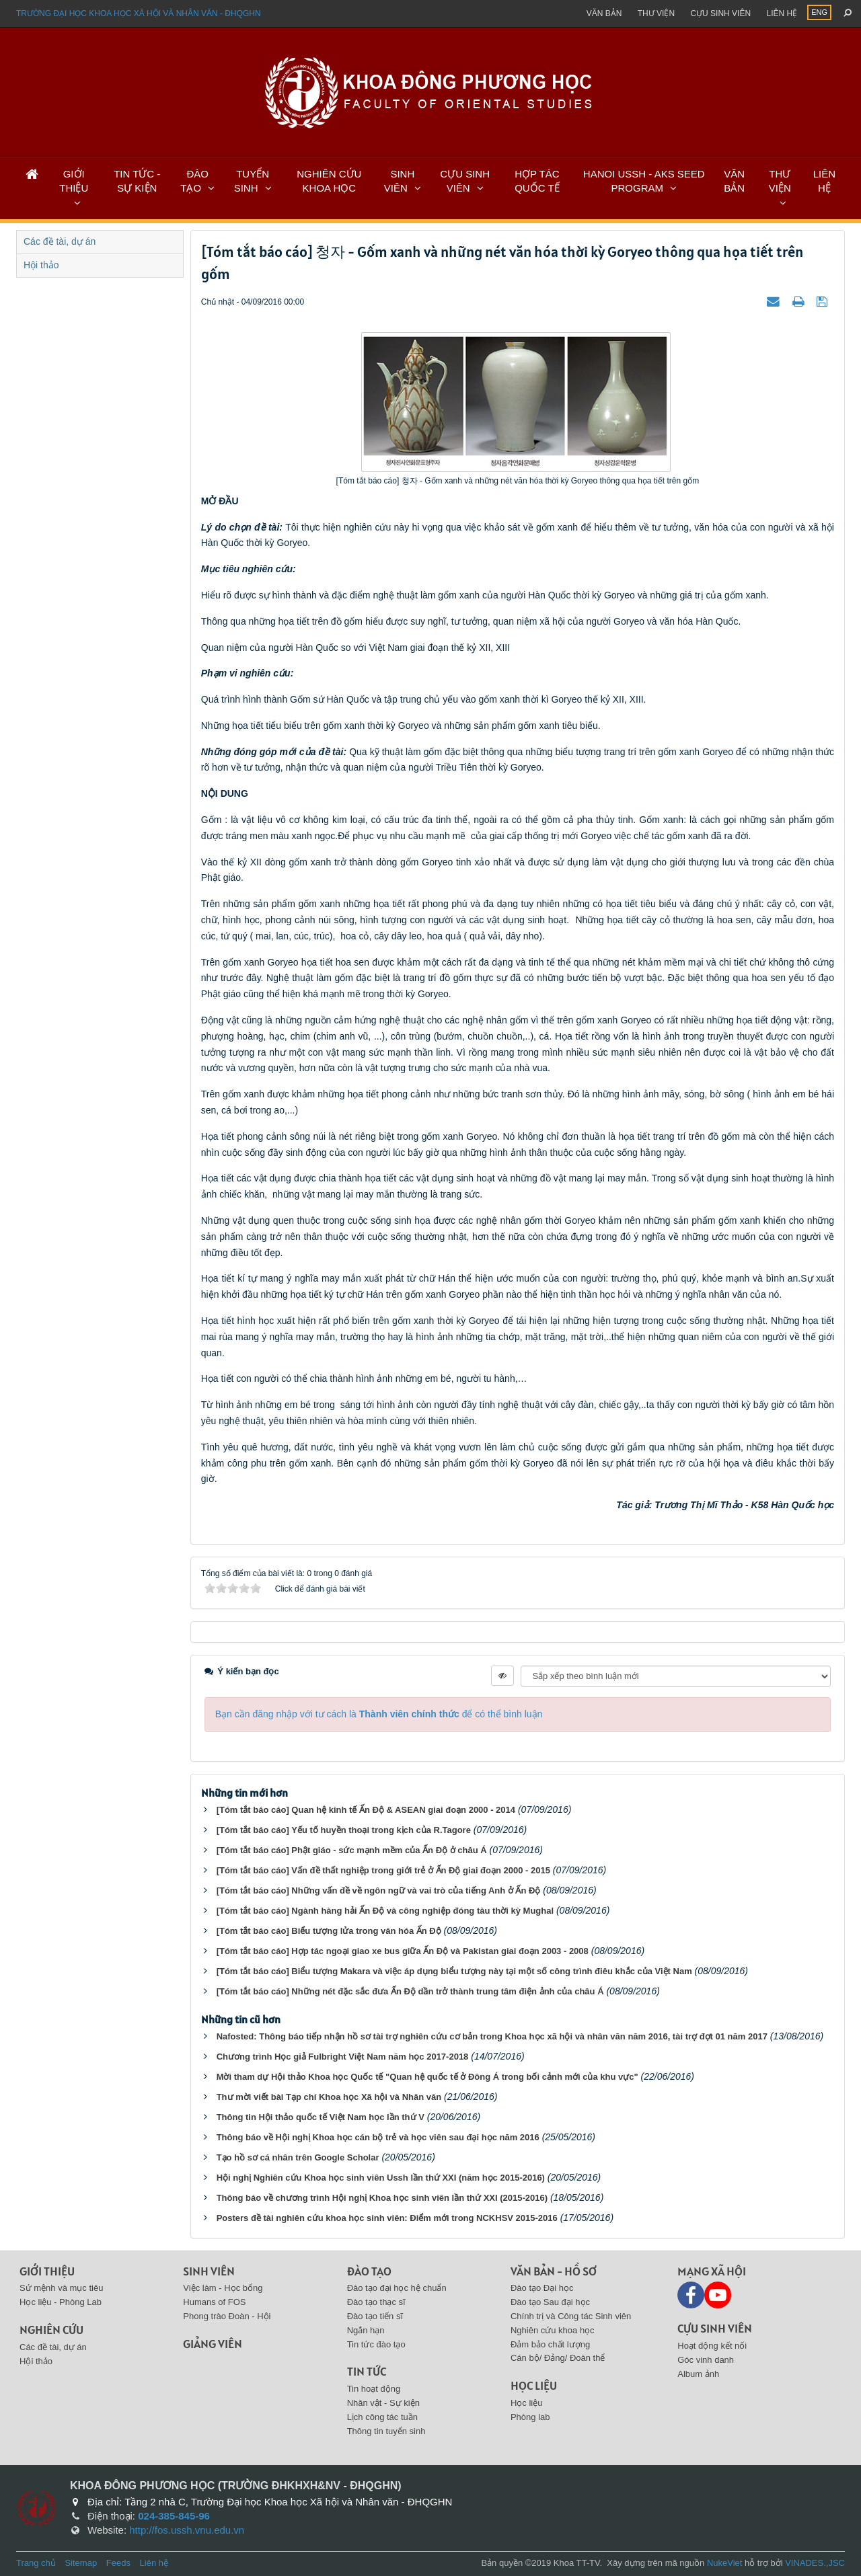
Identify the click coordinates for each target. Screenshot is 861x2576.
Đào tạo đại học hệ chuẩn (397, 2288)
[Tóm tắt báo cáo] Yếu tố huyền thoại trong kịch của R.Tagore (344, 1830)
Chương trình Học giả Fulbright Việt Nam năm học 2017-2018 (343, 2057)
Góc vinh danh (705, 2360)
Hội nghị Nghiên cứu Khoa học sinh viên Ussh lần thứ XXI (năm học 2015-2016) (381, 2178)
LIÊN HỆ (824, 181)
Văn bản (604, 13)
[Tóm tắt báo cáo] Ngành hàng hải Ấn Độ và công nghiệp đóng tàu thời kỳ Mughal (385, 1911)
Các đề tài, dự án (60, 241)
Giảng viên (212, 2343)
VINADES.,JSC (815, 2563)
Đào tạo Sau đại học (550, 2302)
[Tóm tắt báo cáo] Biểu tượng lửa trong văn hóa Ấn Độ (329, 1931)
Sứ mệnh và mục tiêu (61, 2288)
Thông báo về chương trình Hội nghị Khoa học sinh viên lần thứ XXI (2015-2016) (382, 2198)
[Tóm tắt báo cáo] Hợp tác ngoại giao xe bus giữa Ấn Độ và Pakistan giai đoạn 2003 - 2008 (403, 1951)
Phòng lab (530, 2417)
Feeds (118, 2563)
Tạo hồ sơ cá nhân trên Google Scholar (298, 2157)
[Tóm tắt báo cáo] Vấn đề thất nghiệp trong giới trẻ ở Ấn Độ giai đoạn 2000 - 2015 (383, 1870)
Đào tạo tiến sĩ (375, 2316)
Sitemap (81, 2563)
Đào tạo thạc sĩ (376, 2302)
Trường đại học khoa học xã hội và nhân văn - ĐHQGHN (138, 13)
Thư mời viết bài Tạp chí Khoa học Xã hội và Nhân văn (329, 2097)
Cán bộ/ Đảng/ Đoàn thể (558, 2358)
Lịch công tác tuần (382, 2417)
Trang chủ (36, 2563)
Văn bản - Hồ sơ (554, 2271)
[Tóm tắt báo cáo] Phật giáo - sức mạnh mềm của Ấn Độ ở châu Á (352, 1850)
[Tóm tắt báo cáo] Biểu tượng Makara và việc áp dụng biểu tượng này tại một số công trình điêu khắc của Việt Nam (454, 1971)
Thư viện (656, 13)
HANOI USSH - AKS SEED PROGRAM (644, 181)
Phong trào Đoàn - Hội (226, 2316)
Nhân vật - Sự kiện (383, 2403)
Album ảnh (698, 2374)
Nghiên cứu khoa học (553, 2330)
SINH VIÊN (399, 181)
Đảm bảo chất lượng (550, 2344)
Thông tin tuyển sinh (386, 2431)
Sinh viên (209, 2271)
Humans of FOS (214, 2302)
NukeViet (725, 2563)
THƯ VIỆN (780, 181)
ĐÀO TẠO (194, 181)
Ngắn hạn (366, 2330)
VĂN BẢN (734, 181)
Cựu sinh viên (720, 13)
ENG (819, 12)
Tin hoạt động (374, 2389)
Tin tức (366, 2371)
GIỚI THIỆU (73, 181)
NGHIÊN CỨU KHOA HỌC (329, 181)
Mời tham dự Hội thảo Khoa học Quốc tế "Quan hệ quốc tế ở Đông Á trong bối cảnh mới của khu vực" (427, 2077)
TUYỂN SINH (251, 181)
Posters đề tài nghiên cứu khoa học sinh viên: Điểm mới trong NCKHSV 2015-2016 (387, 2218)
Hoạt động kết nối (712, 2346)
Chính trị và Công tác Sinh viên (571, 2316)
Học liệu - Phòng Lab (61, 2302)
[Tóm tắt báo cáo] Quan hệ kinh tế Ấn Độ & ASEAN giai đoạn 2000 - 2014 (366, 1810)
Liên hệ (781, 13)
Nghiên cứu (51, 2329)
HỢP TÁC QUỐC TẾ (537, 181)
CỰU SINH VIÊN (465, 181)
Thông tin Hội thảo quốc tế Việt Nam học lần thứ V (320, 2117)
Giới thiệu (47, 2271)
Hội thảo (41, 265)
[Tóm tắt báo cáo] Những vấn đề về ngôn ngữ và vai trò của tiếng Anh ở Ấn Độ (379, 1890)
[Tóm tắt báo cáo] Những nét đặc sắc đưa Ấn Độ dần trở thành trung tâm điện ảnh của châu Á (410, 1991)
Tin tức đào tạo (376, 2344)
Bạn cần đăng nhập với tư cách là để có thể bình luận (379, 1714)
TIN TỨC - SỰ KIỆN (137, 181)
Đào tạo (369, 2271)
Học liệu (534, 2385)
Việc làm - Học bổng (222, 2288)
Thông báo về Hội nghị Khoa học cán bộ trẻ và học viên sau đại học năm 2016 (378, 2137)
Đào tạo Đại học (542, 2288)
